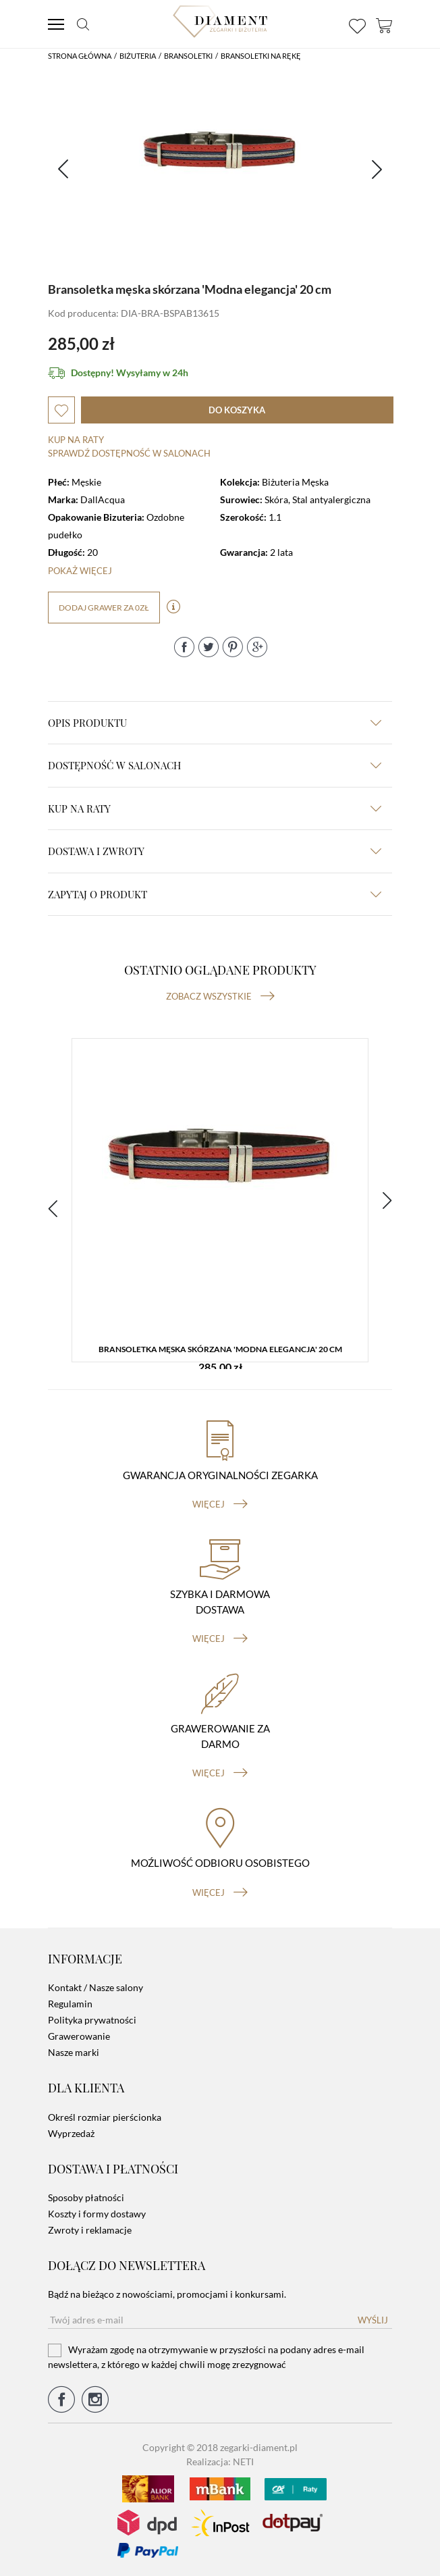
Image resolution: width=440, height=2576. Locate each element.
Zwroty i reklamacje (90, 2230)
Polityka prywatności (92, 2020)
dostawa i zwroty (214, 851)
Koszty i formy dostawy (97, 2213)
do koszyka (237, 410)
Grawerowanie (79, 2036)
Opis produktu (214, 722)
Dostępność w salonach (214, 765)
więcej (220, 1504)
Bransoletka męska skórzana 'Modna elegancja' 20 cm (220, 1349)
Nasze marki (73, 2052)
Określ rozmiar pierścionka (104, 2117)
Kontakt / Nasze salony (95, 1987)
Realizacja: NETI (220, 2461)
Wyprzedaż (71, 2133)
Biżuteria (137, 55)
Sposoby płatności (86, 2197)
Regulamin (70, 2003)
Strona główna (79, 55)
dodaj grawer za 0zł (104, 607)
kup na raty (214, 808)
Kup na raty (76, 439)
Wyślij (373, 2320)
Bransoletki (188, 55)
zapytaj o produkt (214, 894)
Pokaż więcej (80, 570)
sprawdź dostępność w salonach (129, 453)
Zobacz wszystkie (220, 996)
